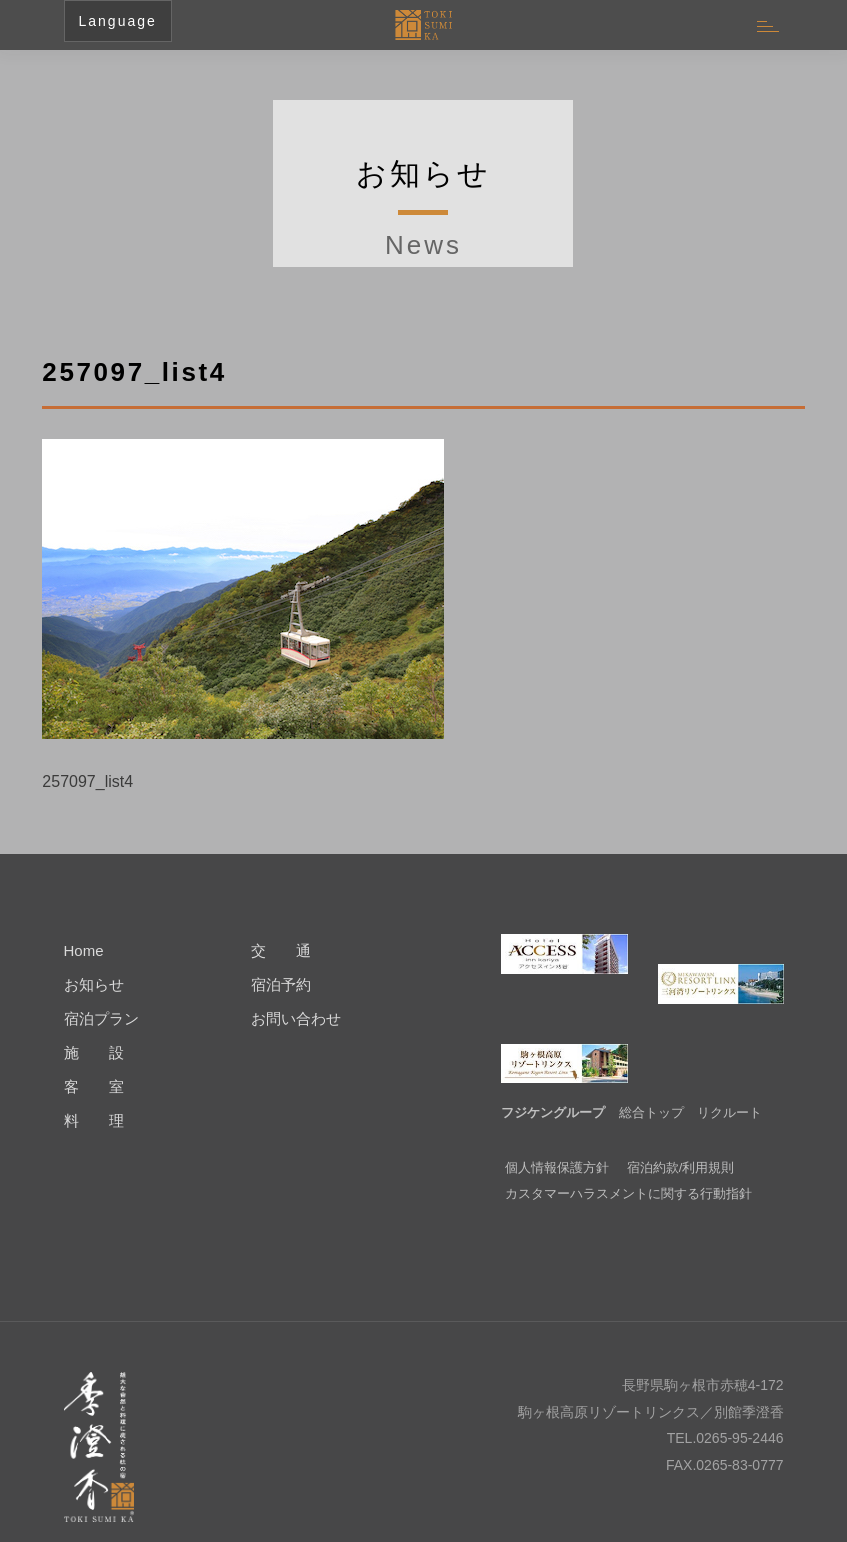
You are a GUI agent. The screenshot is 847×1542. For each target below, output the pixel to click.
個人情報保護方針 (557, 1137)
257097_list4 (87, 781)
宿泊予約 (281, 984)
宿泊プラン (101, 1018)
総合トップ (651, 1082)
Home (84, 950)
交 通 (281, 950)
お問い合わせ (296, 1018)
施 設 (94, 1052)
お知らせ (94, 984)
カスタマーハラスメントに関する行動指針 (628, 1163)
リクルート (729, 1082)
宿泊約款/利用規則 (681, 1137)
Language (118, 21)
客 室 (94, 1086)
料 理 (94, 1120)
